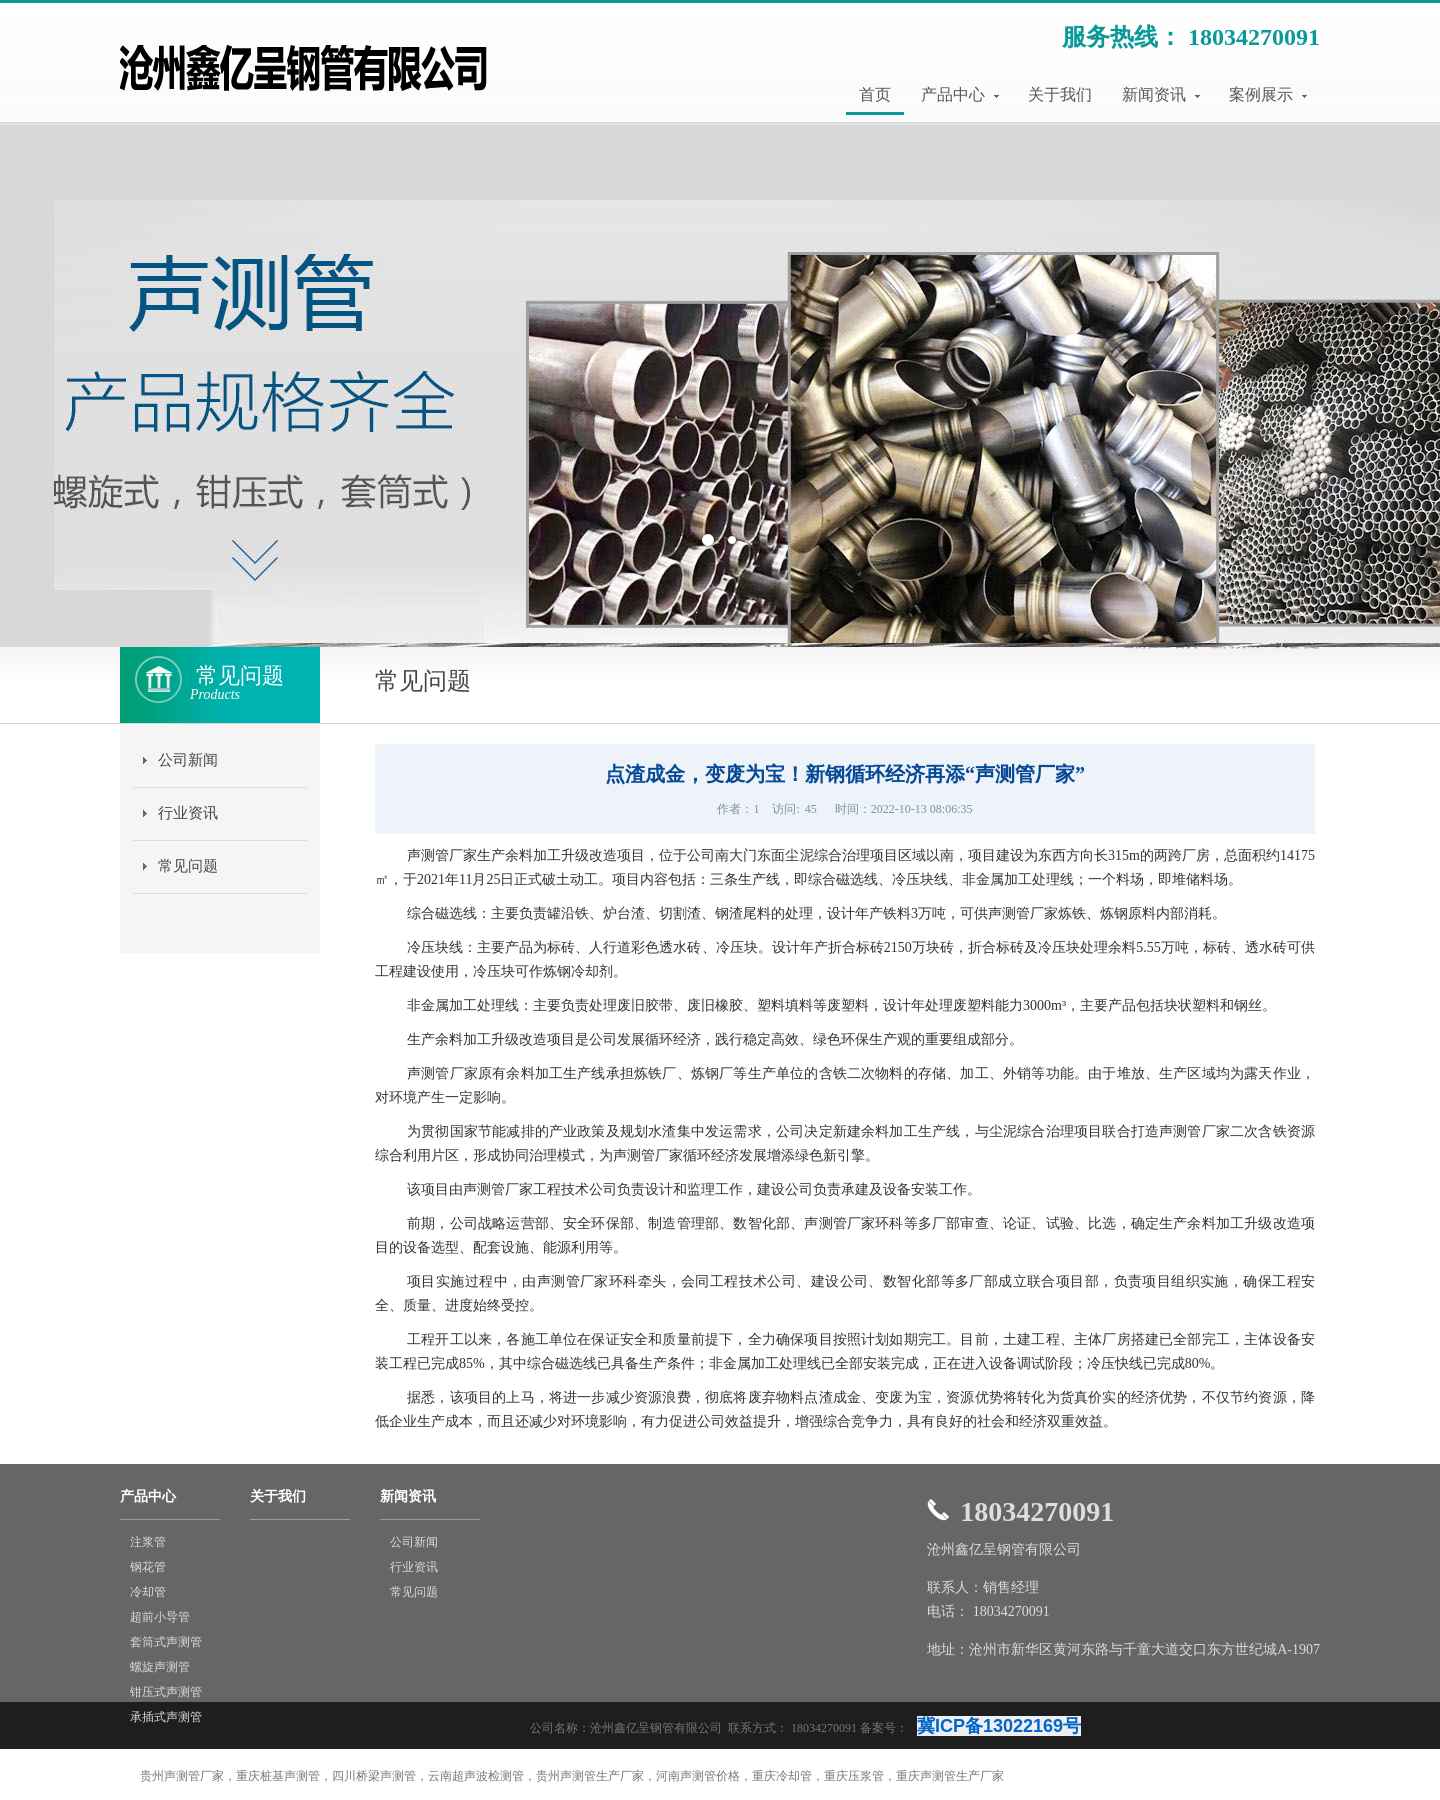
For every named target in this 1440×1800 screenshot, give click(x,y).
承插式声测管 (166, 1717)
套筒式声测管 (166, 1642)
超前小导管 (160, 1617)
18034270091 (1254, 37)
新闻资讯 (1161, 94)
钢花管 (148, 1567)
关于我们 (1060, 94)
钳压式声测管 (166, 1692)
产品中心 (960, 94)
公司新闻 (188, 760)
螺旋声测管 (160, 1667)
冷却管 (148, 1592)
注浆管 (148, 1542)
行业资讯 (188, 813)
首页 (875, 94)
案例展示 (1268, 94)
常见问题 (188, 866)
